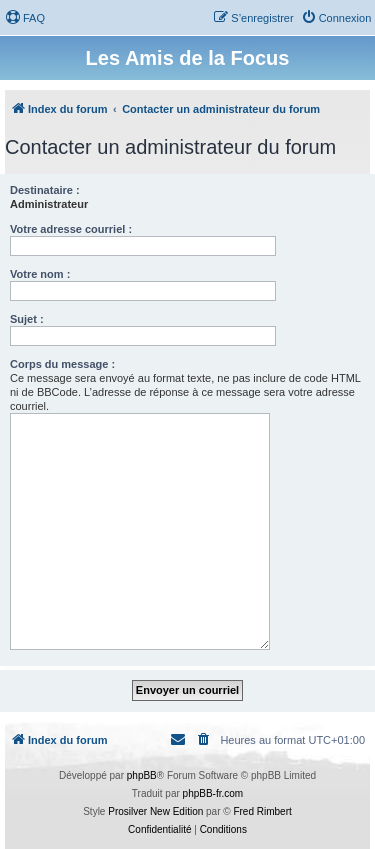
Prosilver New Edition (155, 811)
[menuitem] (25, 18)
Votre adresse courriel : (71, 229)
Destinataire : (45, 190)
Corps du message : (62, 364)
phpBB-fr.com (213, 793)
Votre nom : (40, 274)
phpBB (142, 775)
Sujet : (27, 319)
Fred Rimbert (262, 811)
